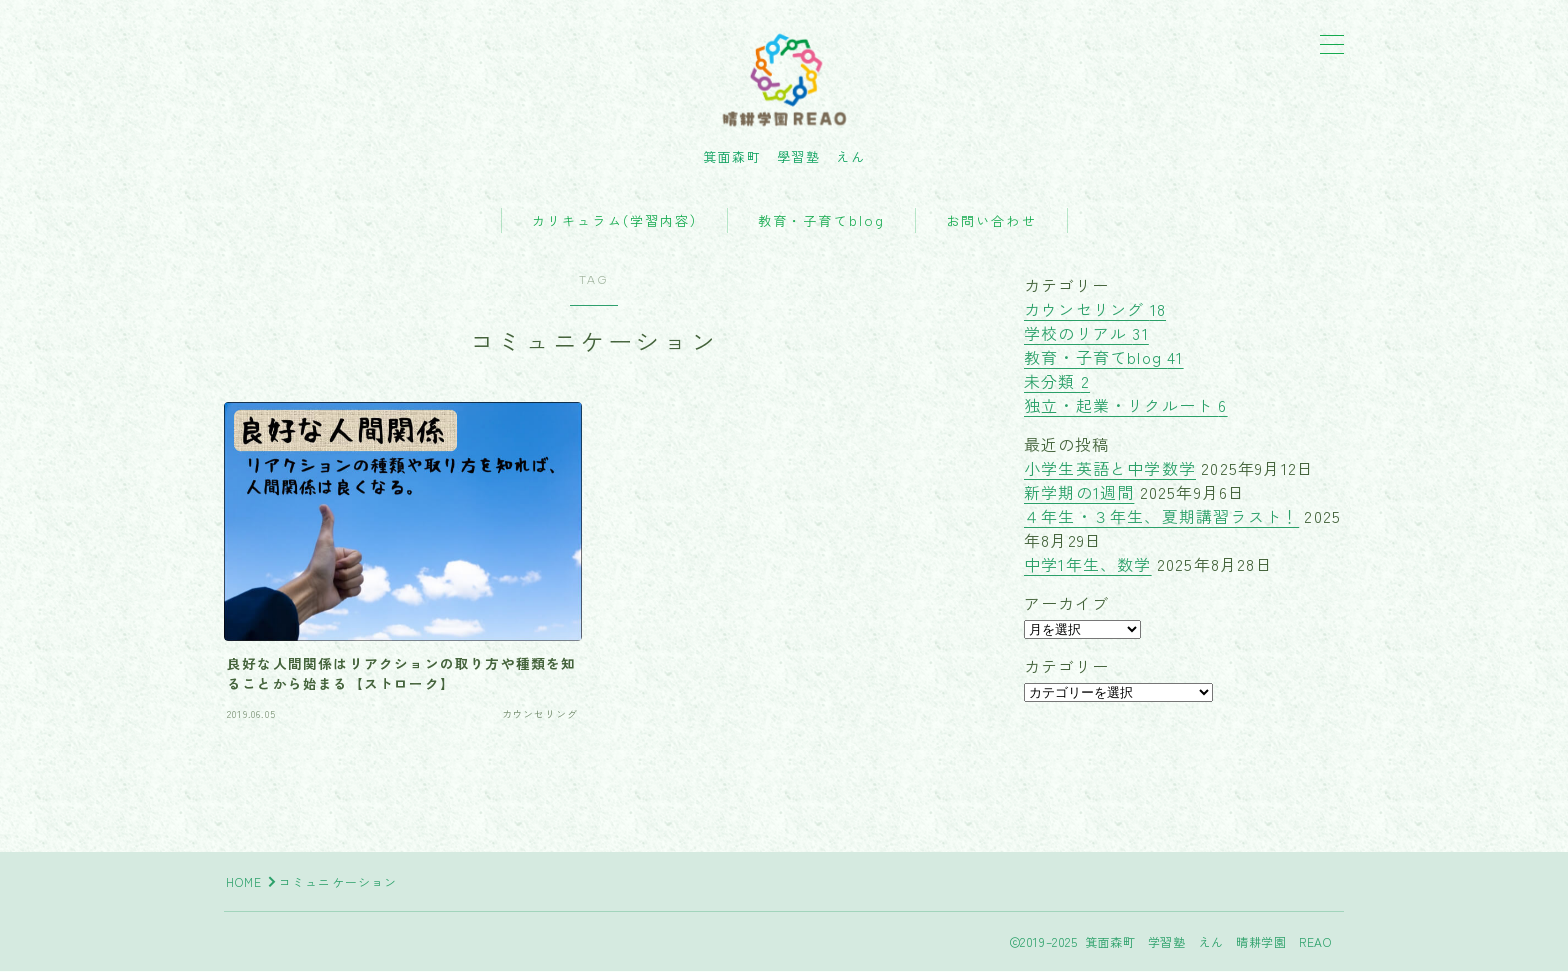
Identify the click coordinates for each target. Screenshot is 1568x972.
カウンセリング (1095, 310)
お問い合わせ (991, 222)
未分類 (1057, 382)
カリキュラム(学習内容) (614, 222)
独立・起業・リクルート (1126, 406)
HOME (244, 882)
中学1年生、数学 (1088, 565)
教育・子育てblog (821, 222)
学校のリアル (1086, 334)
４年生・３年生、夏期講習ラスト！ (1161, 517)
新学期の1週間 (1079, 493)
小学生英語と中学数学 (1110, 469)
